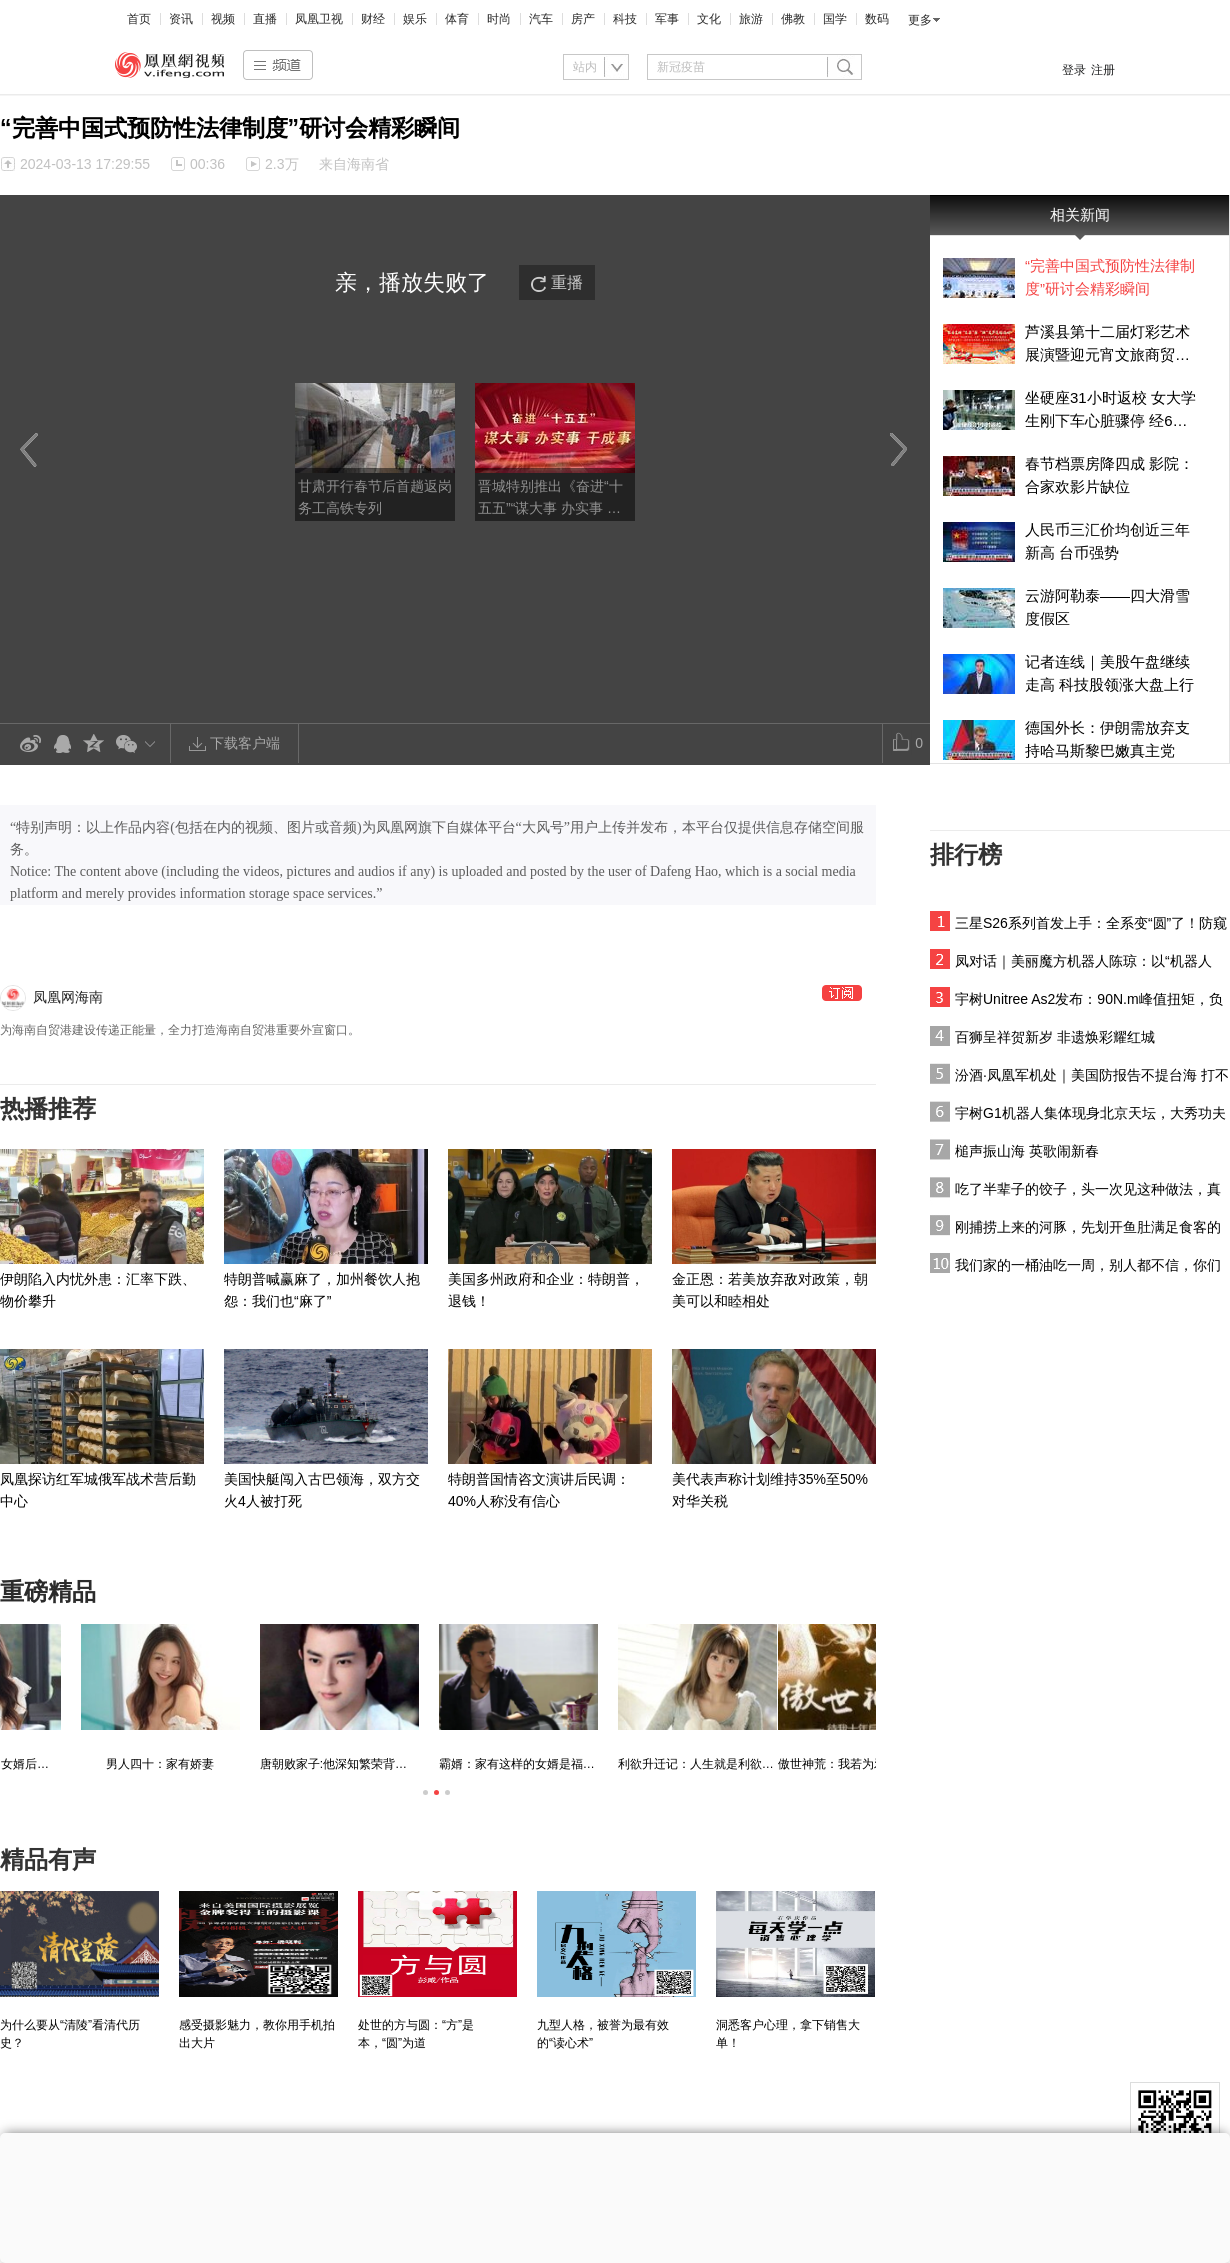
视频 (223, 19)
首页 (139, 19)
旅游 (751, 19)
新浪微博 (30, 744)
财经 (373, 19)
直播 (265, 19)
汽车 (541, 19)
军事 (667, 19)
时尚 (499, 19)
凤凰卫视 (319, 19)
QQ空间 (94, 744)
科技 (625, 19)
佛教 (793, 19)
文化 (709, 19)
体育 (457, 19)
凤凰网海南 (68, 997)
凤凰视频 (170, 65)
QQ (62, 744)
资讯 (181, 19)
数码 (877, 19)
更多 (920, 20)
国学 (835, 19)
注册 (1103, 70)
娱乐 (415, 19)
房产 (583, 19)
